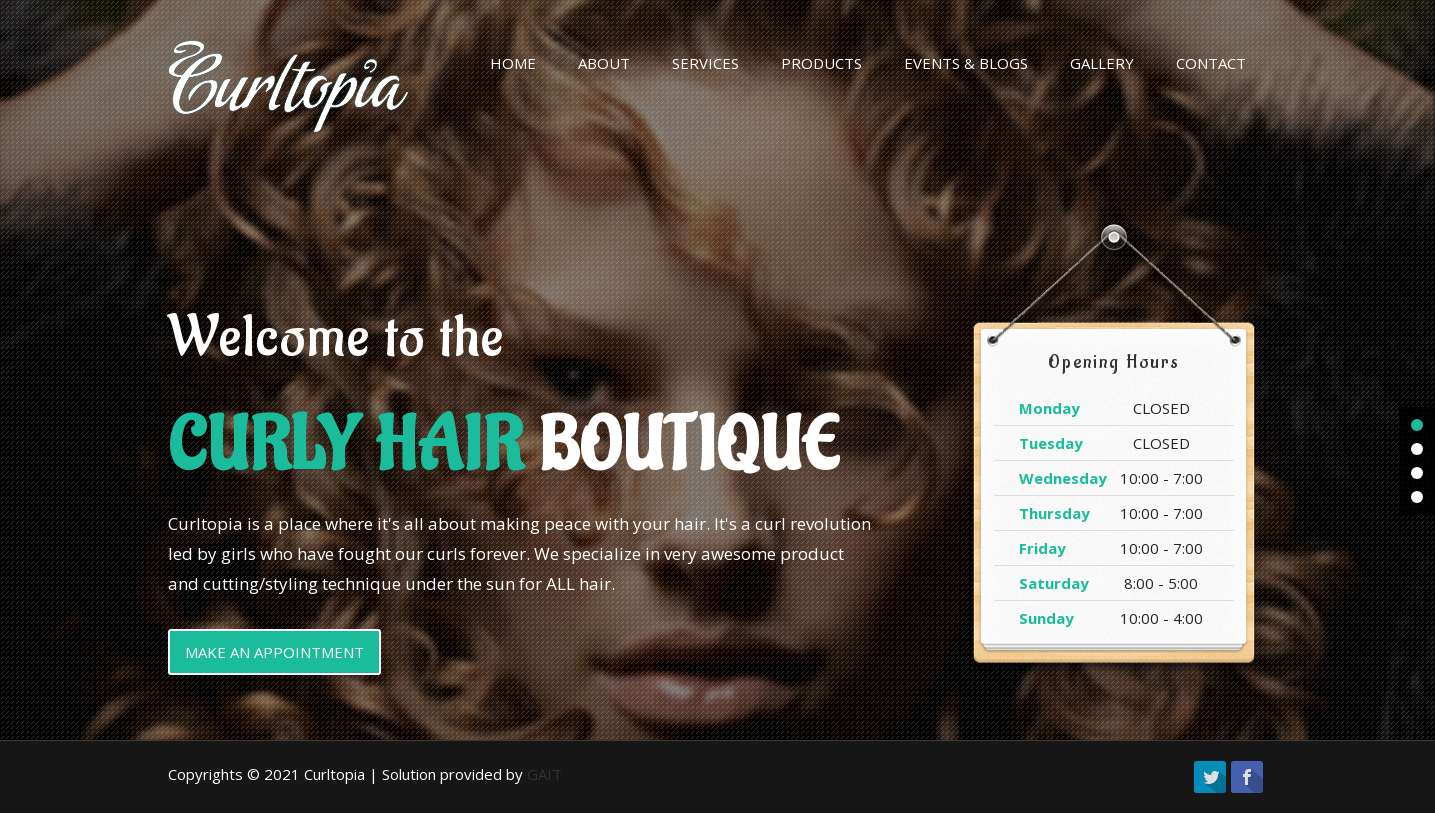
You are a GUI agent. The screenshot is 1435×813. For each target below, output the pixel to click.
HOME (513, 63)
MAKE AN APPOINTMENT (274, 652)
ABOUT (604, 63)
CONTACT (1211, 63)
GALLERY (1102, 63)
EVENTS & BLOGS (966, 63)
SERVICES (705, 63)
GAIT (544, 774)
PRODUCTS (821, 63)
